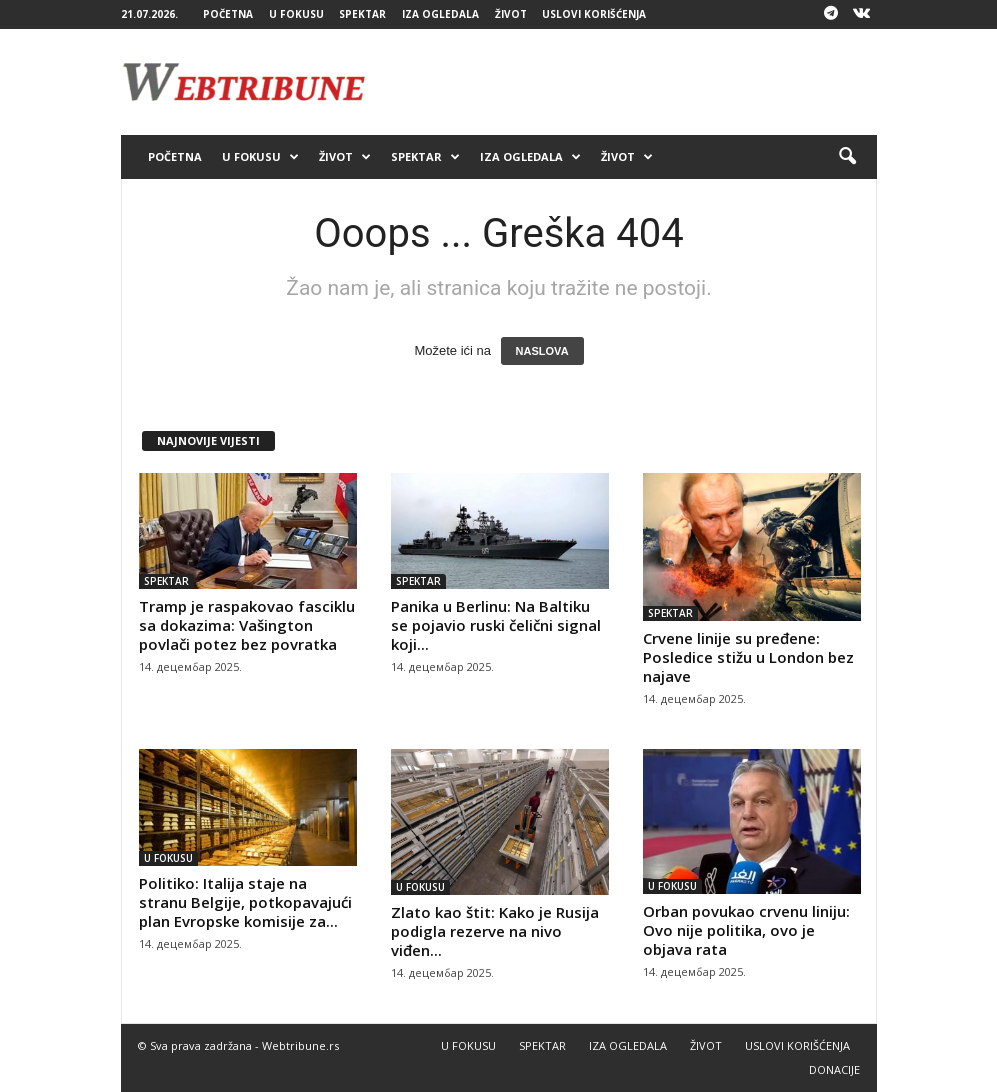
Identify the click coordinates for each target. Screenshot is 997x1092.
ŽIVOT (511, 14)
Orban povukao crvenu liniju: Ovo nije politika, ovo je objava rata (746, 930)
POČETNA (228, 14)
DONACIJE (834, 1069)
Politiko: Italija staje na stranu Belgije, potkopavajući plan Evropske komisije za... (245, 902)
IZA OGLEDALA (440, 14)
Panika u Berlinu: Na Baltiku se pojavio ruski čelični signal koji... (496, 625)
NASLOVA (542, 351)
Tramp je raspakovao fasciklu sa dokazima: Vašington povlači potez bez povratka (247, 625)
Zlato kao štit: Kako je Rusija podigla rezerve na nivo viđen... (495, 931)
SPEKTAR (362, 14)
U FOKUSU (296, 14)
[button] (847, 157)
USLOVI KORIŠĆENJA (594, 14)
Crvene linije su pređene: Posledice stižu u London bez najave (748, 657)
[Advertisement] (623, 82)
